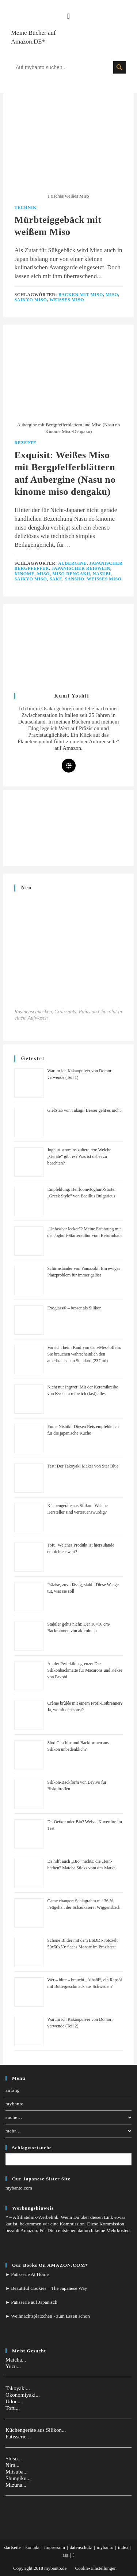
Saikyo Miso (30, 299)
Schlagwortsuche (32, 2147)
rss (65, 2555)
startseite (12, 2547)
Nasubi (102, 573)
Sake (56, 579)
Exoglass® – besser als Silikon (74, 1308)
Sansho (74, 579)
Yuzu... (13, 2366)
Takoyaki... (17, 2388)
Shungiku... (18, 2478)
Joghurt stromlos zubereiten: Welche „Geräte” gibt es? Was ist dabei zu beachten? (79, 1156)
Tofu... (12, 2408)
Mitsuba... (16, 2472)
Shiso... (13, 2458)
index (123, 2547)
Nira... (12, 2465)
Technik (25, 207)
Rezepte (25, 442)
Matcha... (15, 2360)
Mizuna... (15, 2485)
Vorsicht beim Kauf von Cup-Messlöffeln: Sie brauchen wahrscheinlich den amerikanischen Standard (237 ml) (84, 1354)
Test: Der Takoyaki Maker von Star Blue (82, 1466)
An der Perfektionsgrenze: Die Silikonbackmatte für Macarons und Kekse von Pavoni (84, 1670)
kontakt (32, 2547)
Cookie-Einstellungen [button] (96, 2568)
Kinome (24, 573)
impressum (54, 2547)
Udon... (13, 2401)
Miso (112, 294)
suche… (68, 2117)
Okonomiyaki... (22, 2395)
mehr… (68, 2131)
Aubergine (72, 563)
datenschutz (81, 2547)
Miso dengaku (71, 573)
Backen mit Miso (80, 294)
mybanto (14, 2103)
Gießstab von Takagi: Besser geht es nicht (84, 1110)
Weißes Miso (66, 299)
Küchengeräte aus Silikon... (35, 2430)
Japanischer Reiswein (81, 568)
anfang (12, 2090)
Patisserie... (18, 2436)
